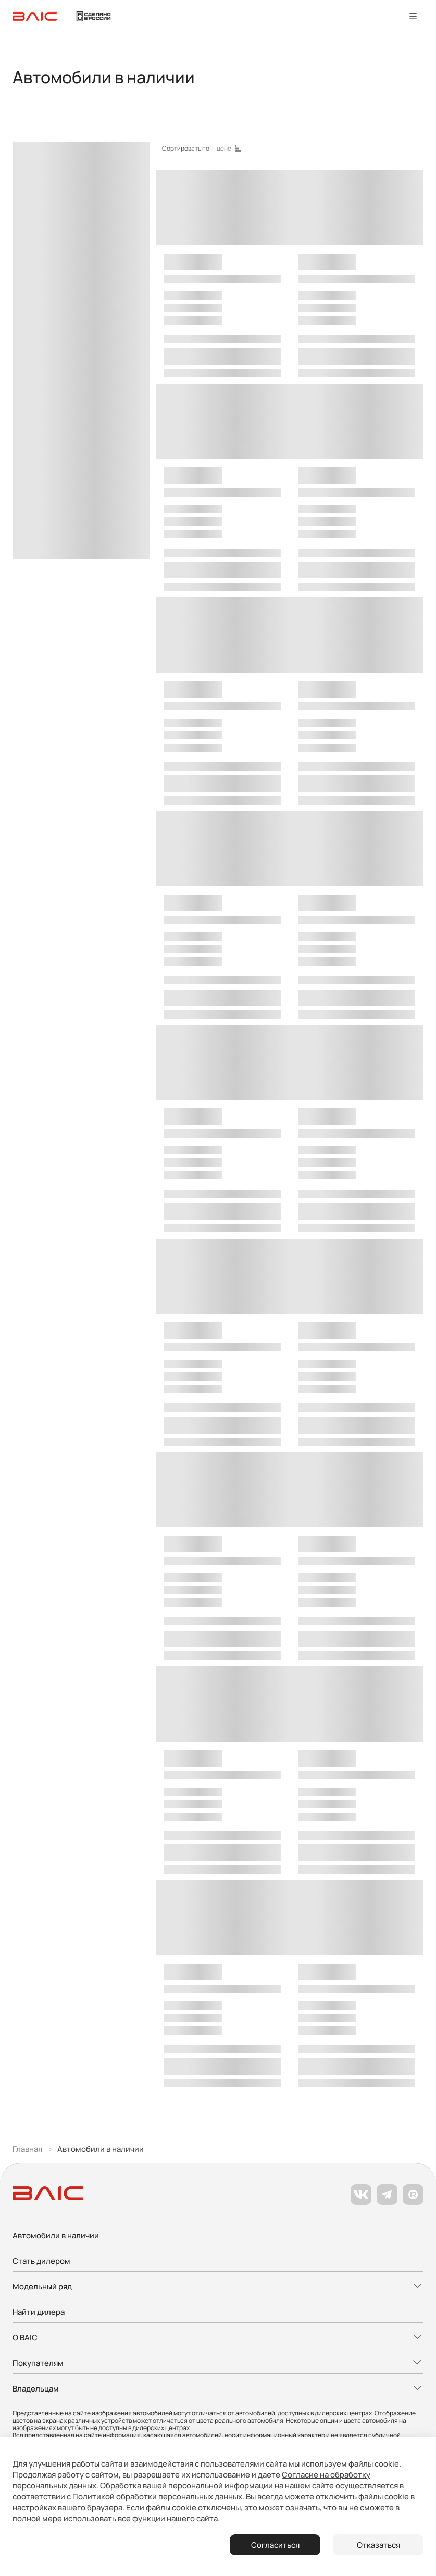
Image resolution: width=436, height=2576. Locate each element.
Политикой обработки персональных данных (157, 2496)
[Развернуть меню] (218, 2287)
